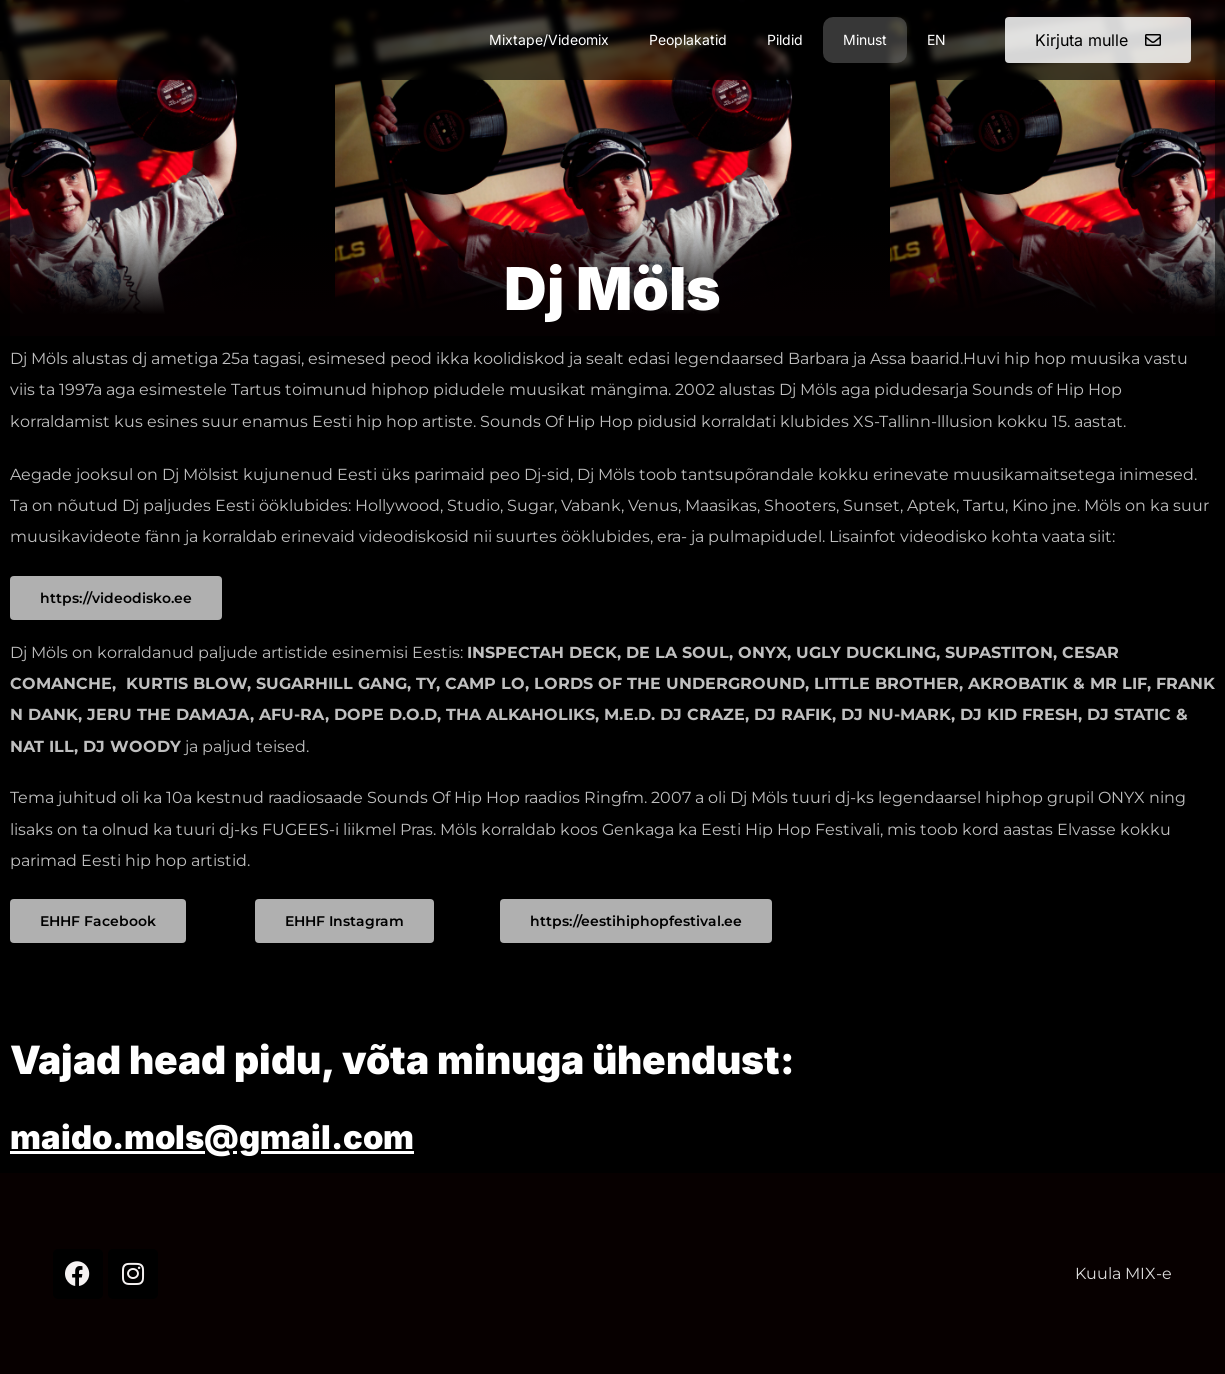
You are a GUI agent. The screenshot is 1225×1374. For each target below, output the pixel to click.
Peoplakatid (688, 39)
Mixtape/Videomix (549, 39)
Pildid (785, 39)
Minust (865, 39)
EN (936, 39)
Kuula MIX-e (1123, 1273)
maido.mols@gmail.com (251, 1134)
